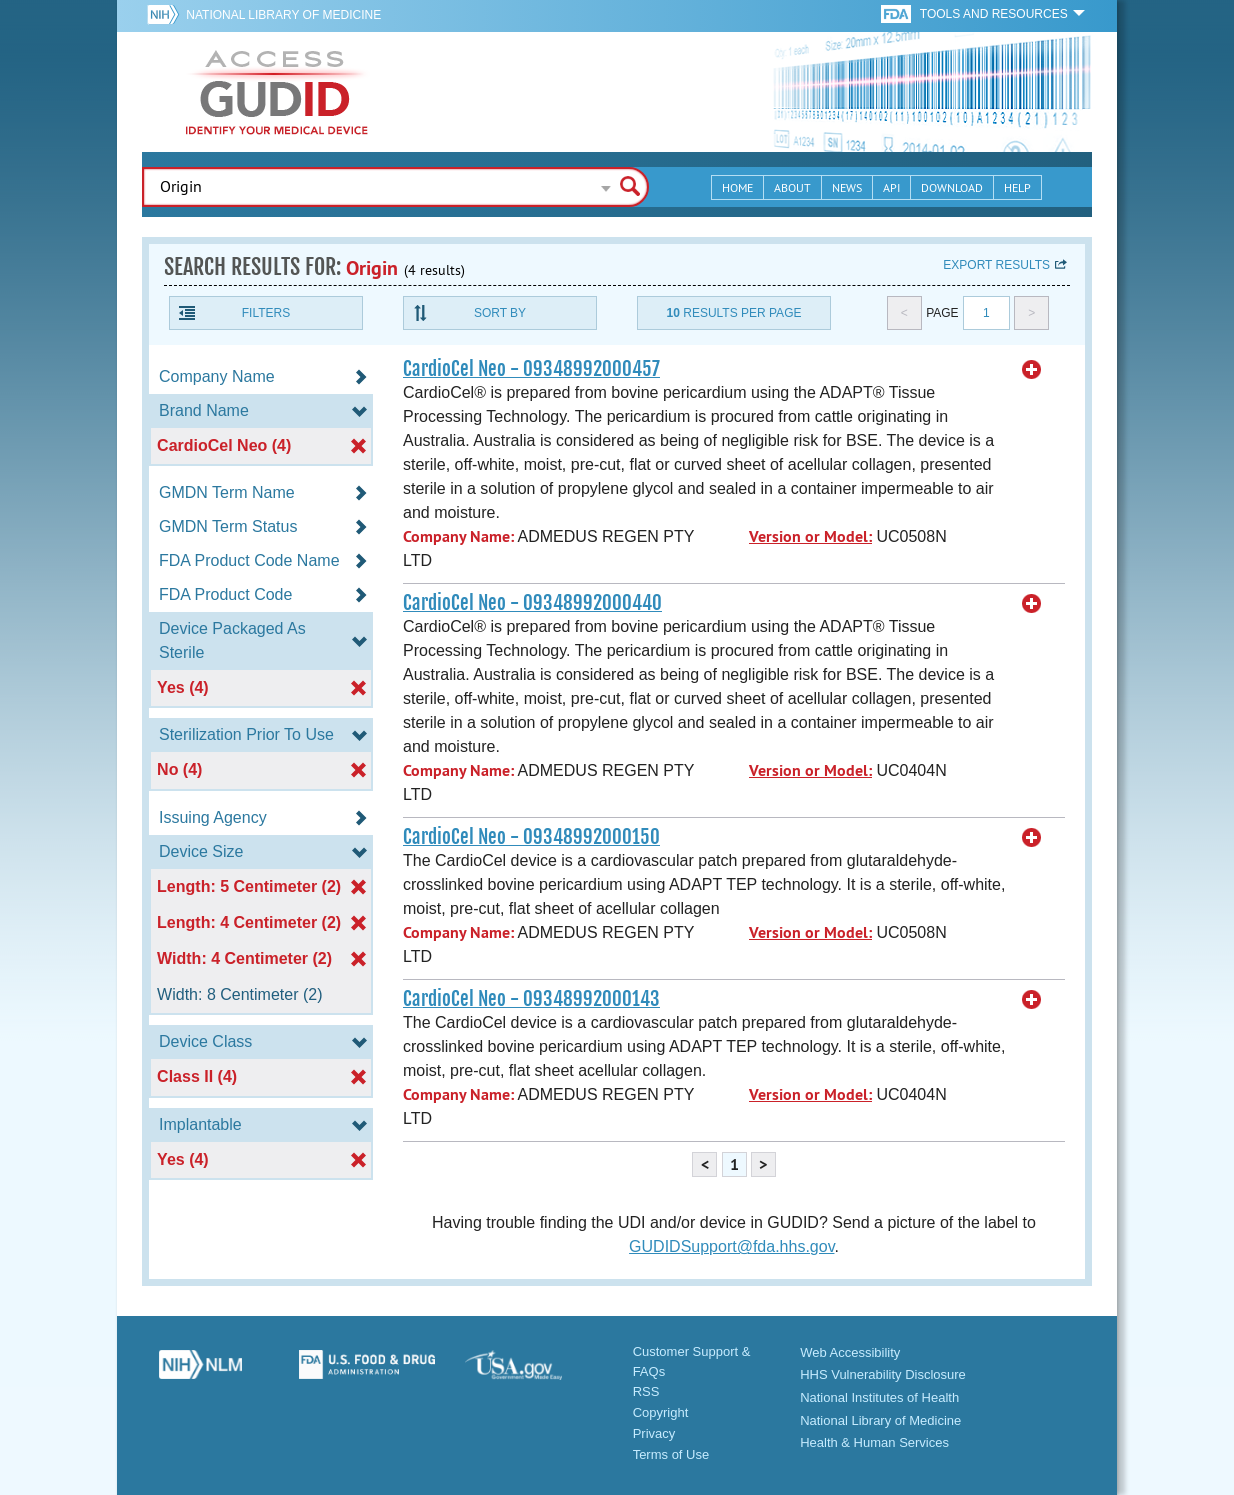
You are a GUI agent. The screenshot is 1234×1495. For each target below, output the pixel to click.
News (847, 187)
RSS (646, 1391)
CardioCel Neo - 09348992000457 (531, 369)
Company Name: (458, 536)
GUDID (277, 92)
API (891, 187)
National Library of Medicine (283, 15)
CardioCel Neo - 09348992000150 (531, 837)
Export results (996, 265)
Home (737, 187)
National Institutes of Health (879, 1397)
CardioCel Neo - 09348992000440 (532, 603)
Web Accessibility (850, 1352)
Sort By (500, 313)
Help (1017, 187)
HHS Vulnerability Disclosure (883, 1374)
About (792, 187)
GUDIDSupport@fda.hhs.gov (731, 1246)
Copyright (661, 1412)
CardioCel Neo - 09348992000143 (531, 999)
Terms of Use (671, 1454)
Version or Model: (810, 536)
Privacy (654, 1433)
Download (952, 187)
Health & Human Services (874, 1442)
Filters (266, 313)
